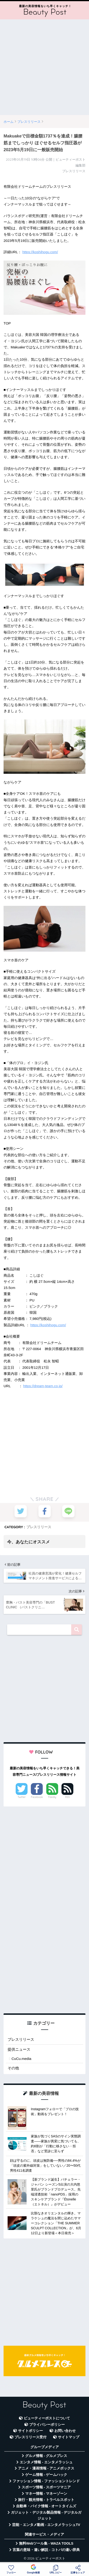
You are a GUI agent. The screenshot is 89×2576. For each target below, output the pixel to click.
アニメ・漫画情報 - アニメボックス (46, 2468)
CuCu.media (21, 2059)
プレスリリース (38, 1527)
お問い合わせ (65, 2431)
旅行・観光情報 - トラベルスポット (46, 2500)
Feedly (52, 1797)
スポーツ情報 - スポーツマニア (46, 2487)
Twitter (22, 1797)
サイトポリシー (30, 2431)
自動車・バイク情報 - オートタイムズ (46, 2506)
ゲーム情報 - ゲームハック (46, 2475)
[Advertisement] (44, 67)
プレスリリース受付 (30, 2437)
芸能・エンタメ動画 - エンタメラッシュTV (46, 2525)
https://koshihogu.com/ (40, 252)
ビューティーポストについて (47, 2418)
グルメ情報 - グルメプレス (46, 2456)
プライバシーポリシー (47, 2424)
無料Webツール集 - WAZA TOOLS (46, 2543)
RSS (67, 1797)
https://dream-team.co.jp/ (43, 1386)
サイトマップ (68, 2437)
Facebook (37, 1797)
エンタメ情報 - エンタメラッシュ (46, 2462)
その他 (13, 2068)
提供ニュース (19, 2049)
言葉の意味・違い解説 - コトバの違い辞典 (46, 2550)
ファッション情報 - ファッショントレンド (46, 2481)
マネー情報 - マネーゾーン (46, 2493)
